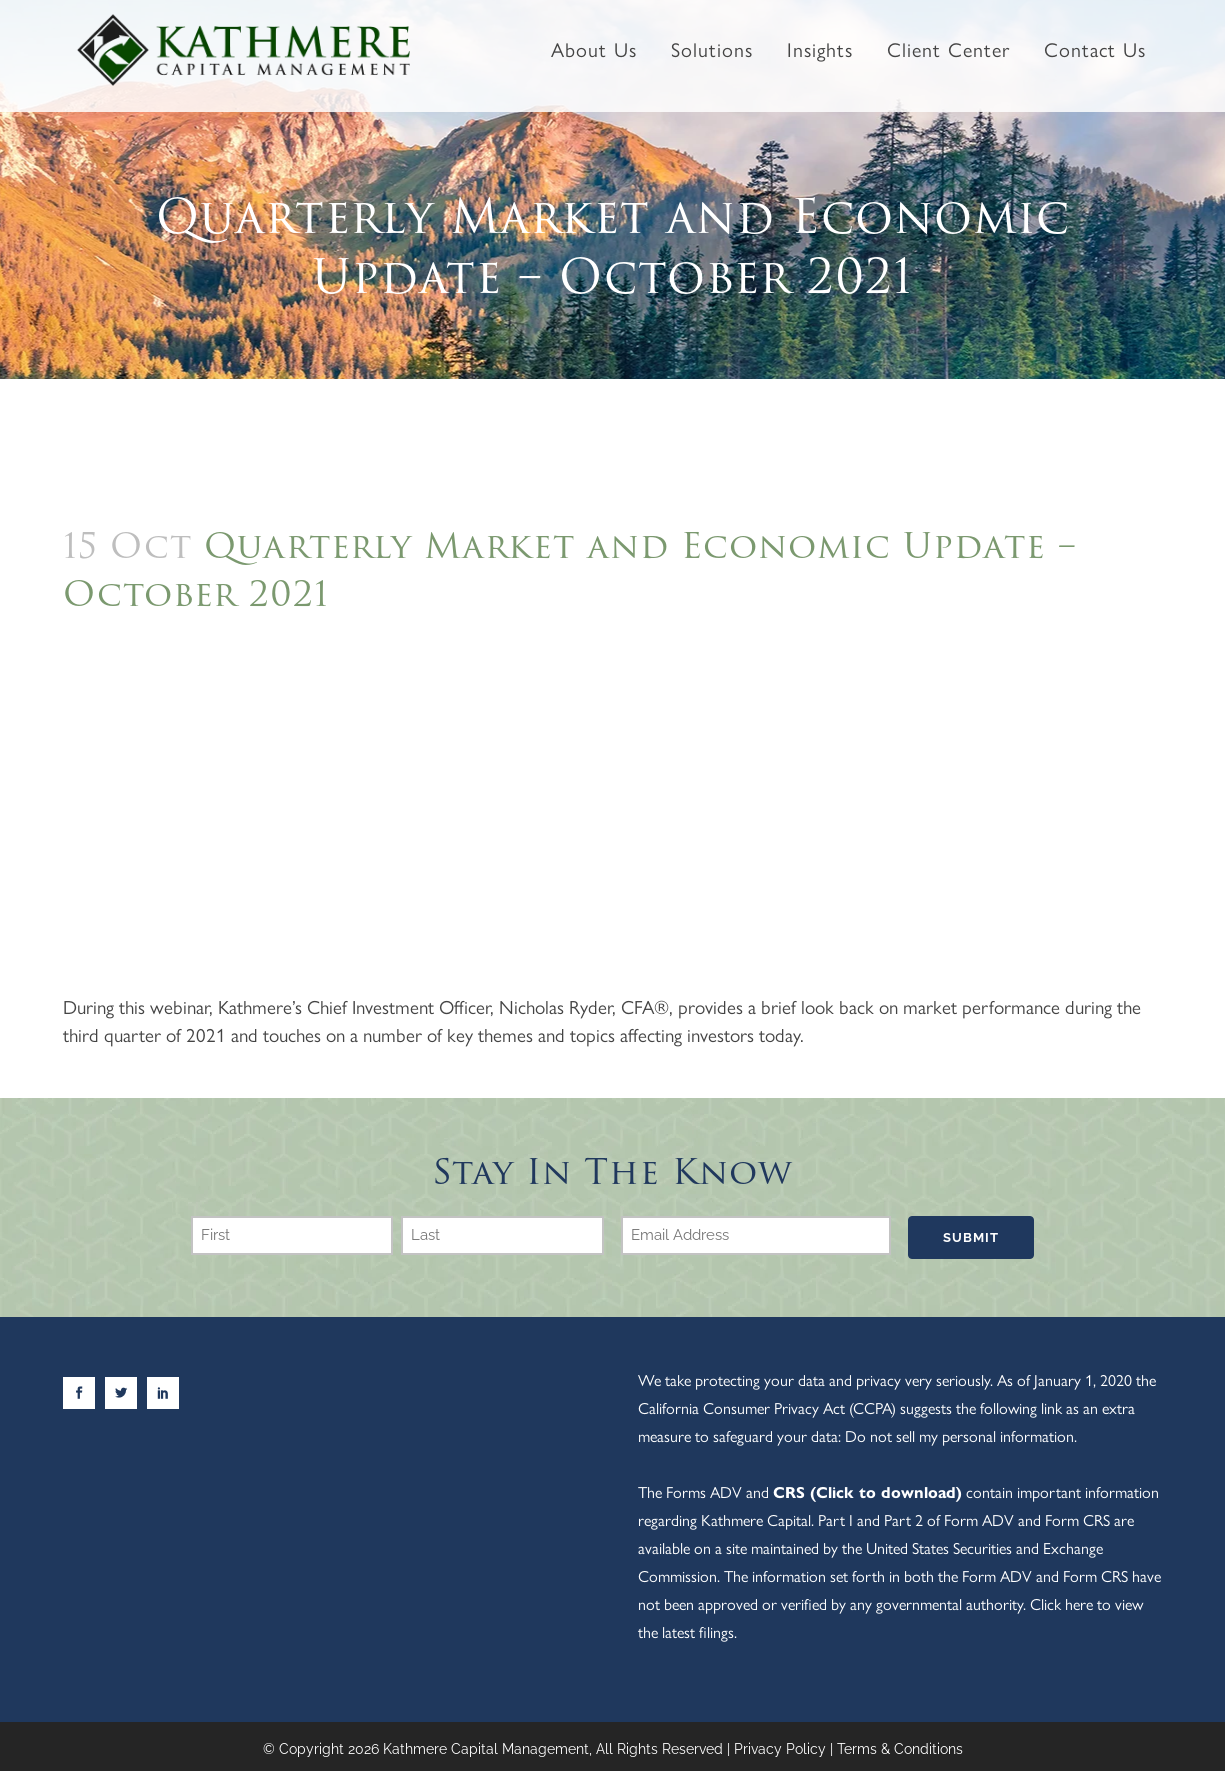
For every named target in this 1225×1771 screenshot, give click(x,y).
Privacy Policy (780, 1745)
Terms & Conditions (900, 1745)
